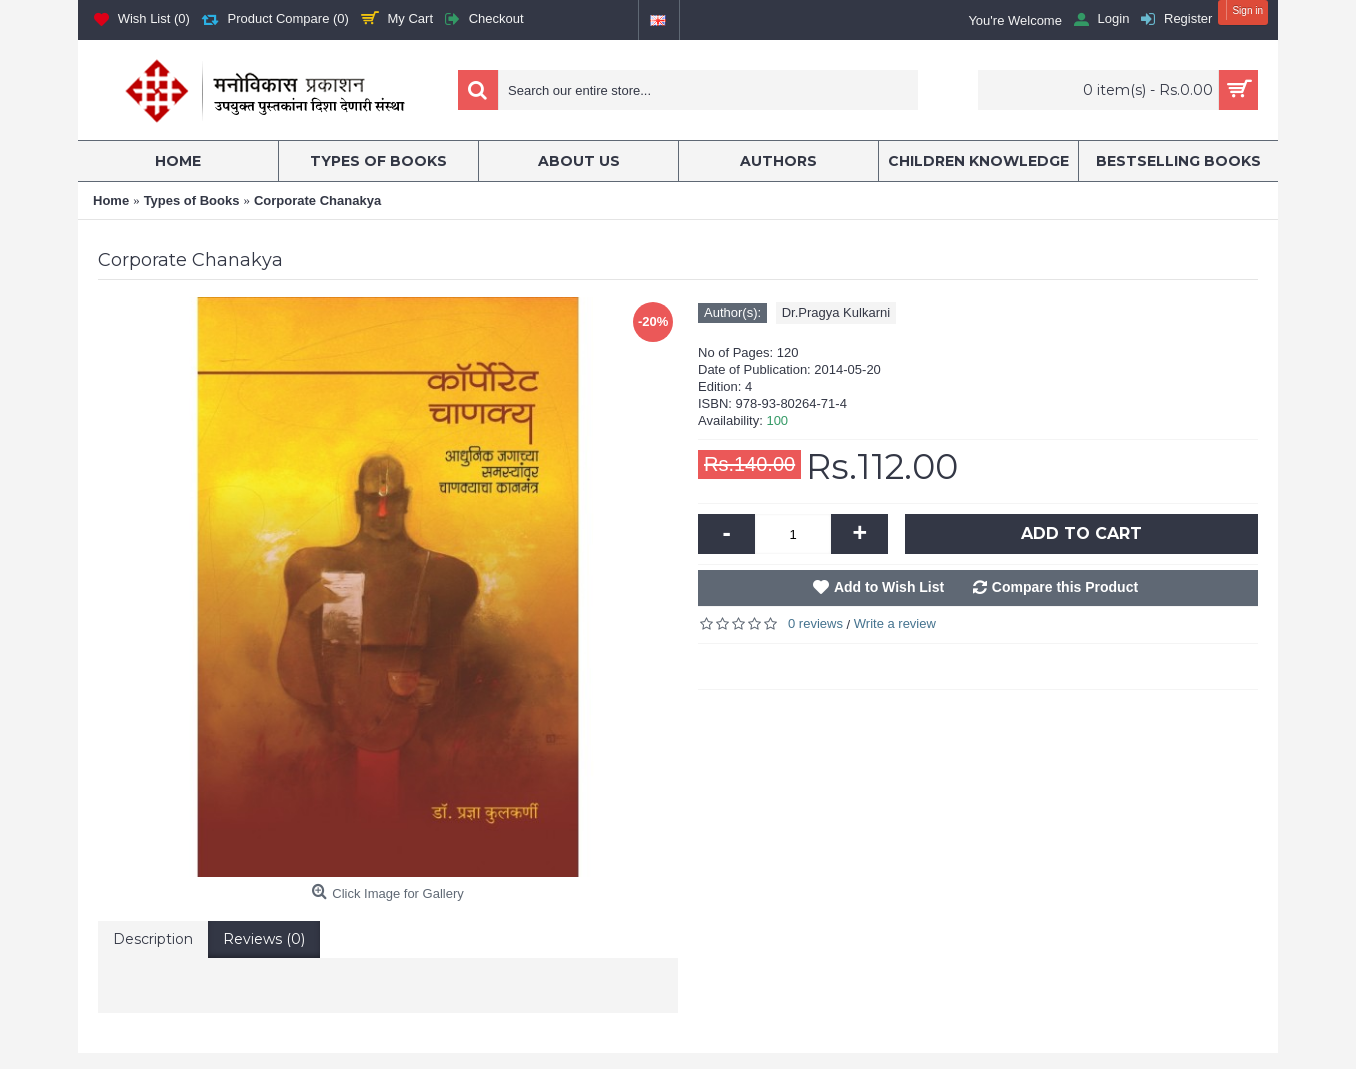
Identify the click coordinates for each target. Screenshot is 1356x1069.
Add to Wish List (889, 587)
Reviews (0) (264, 939)
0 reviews (815, 623)
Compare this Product (1065, 587)
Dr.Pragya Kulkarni (836, 312)
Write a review (895, 623)
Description (153, 939)
